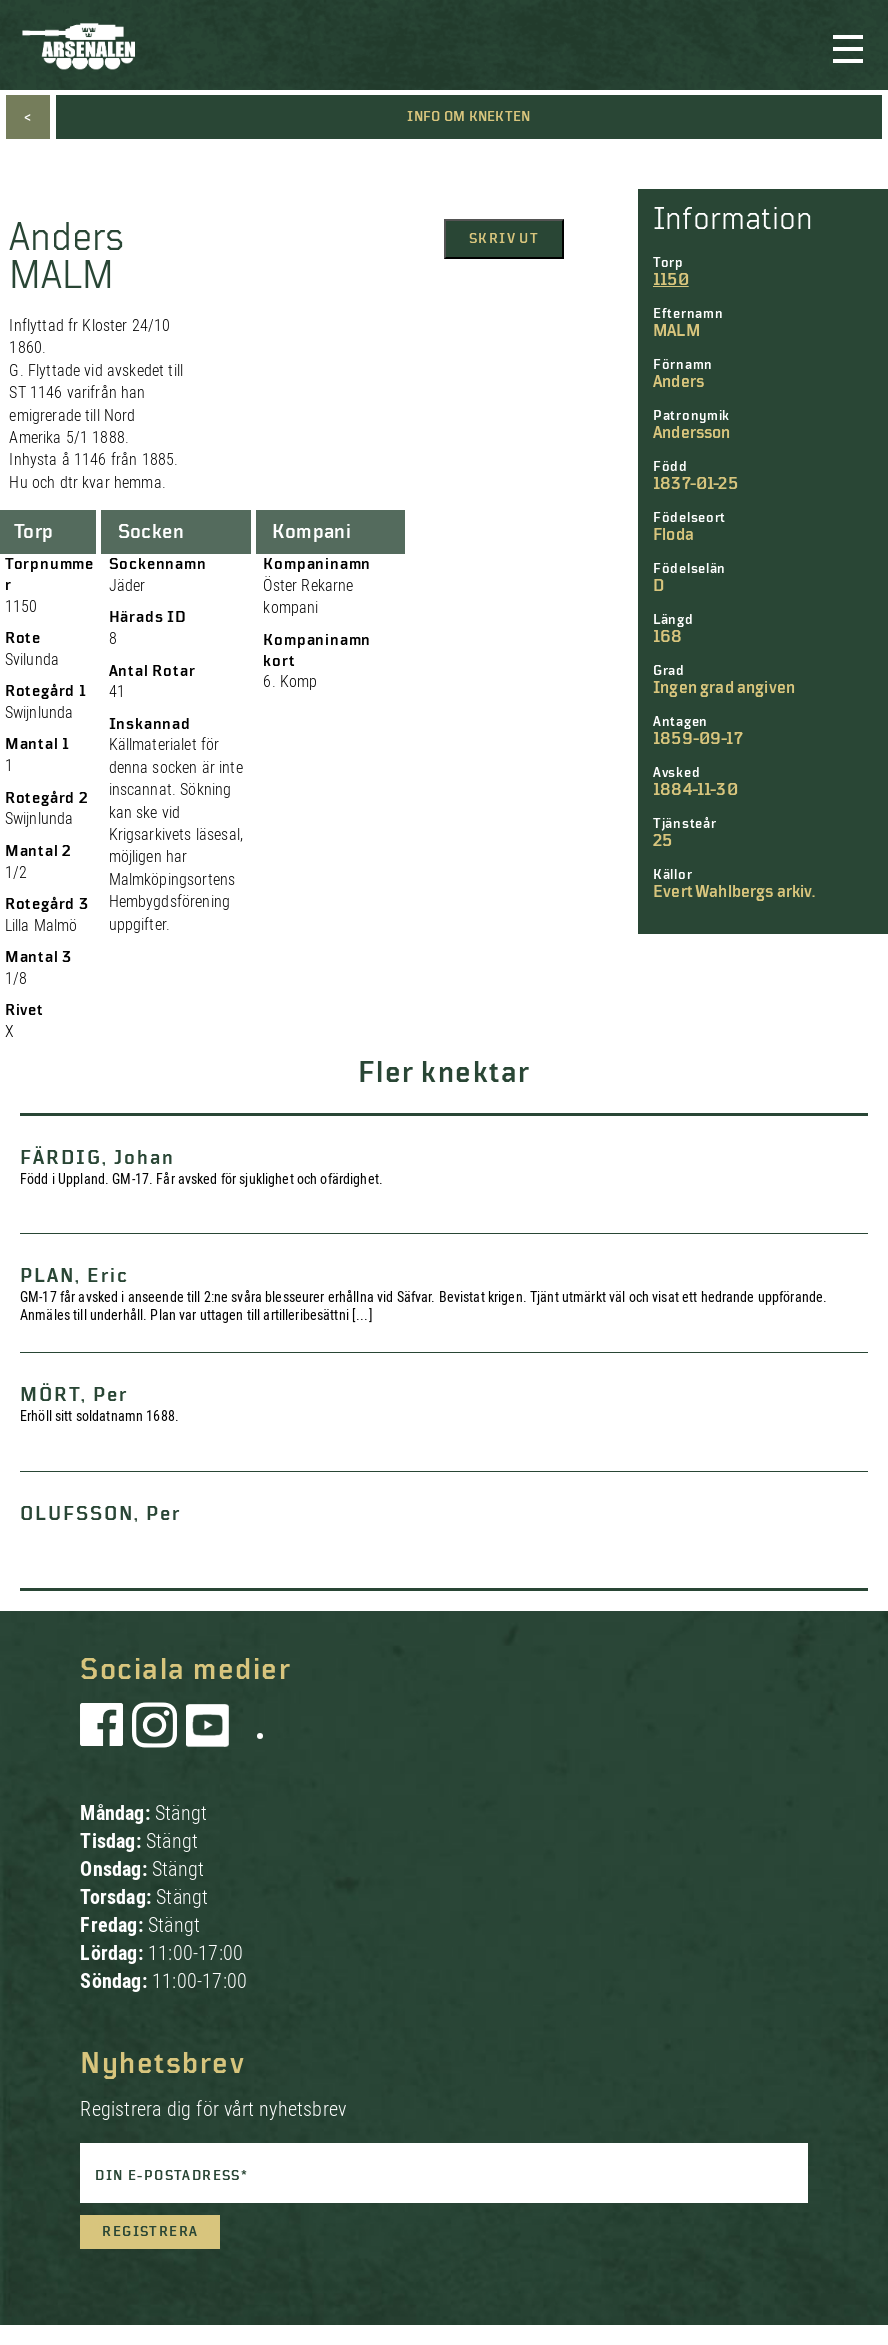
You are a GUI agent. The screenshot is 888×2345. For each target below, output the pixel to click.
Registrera (150, 2232)
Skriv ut (504, 239)
